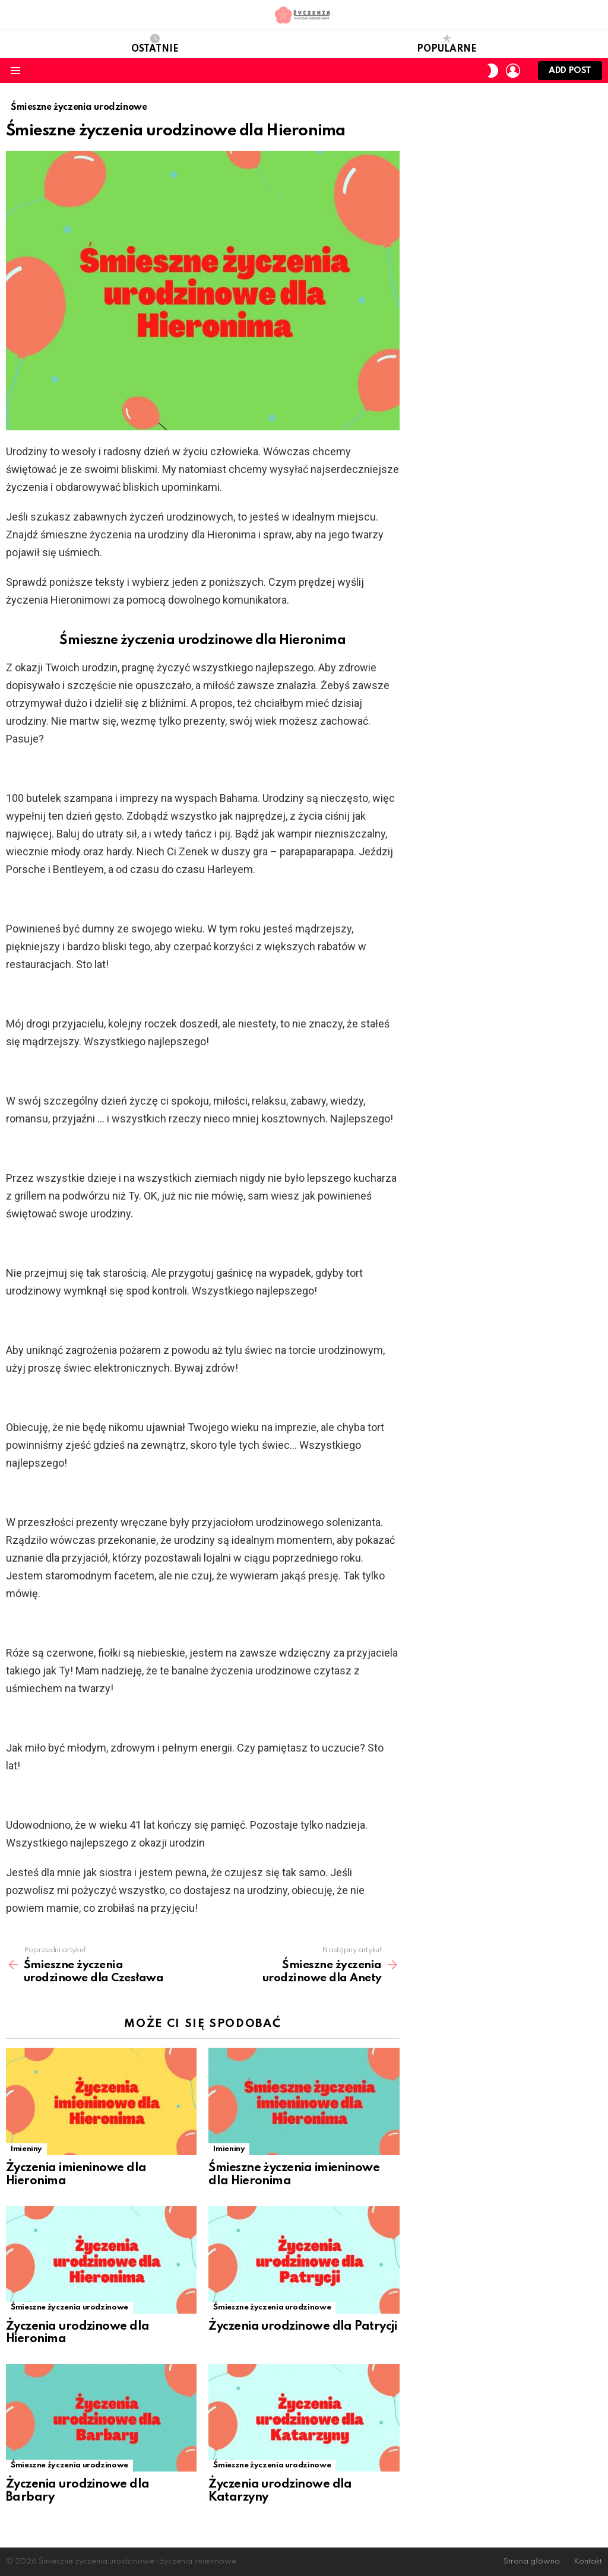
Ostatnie (155, 44)
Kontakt (588, 2561)
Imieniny (26, 2149)
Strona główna (532, 2561)
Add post (570, 73)
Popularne (447, 44)
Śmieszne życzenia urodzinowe (69, 2307)
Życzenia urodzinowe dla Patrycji (302, 2327)
